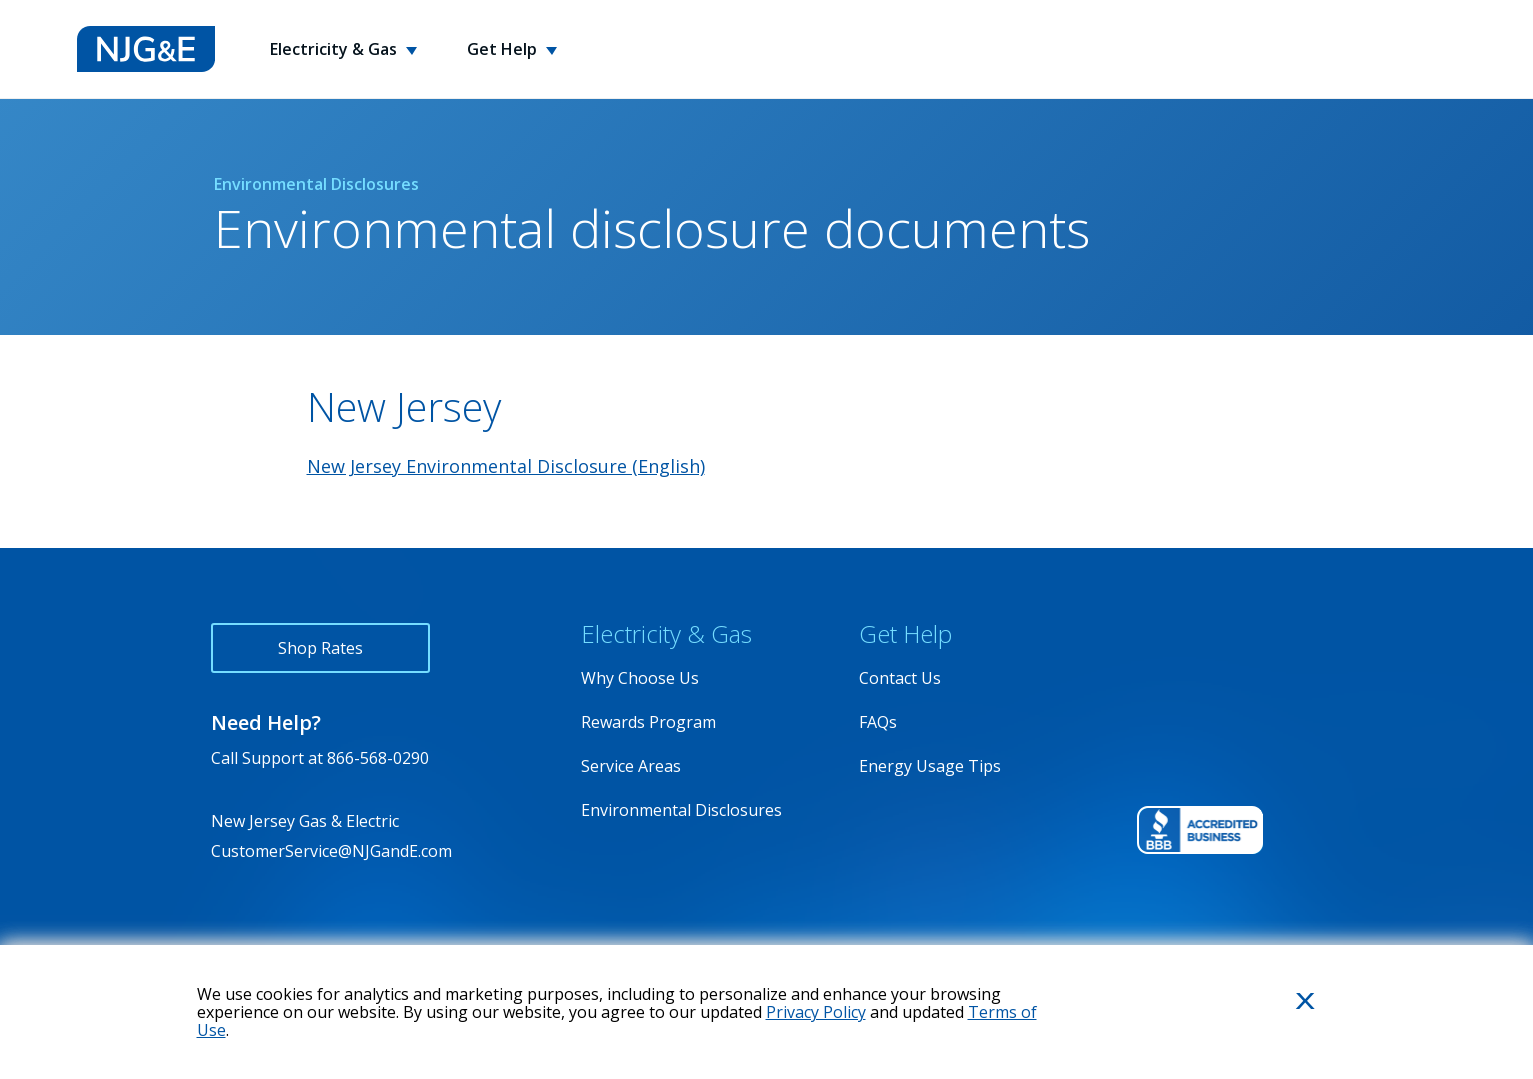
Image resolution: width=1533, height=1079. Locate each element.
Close (1281, 1033)
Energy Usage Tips (930, 766)
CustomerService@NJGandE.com (331, 851)
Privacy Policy (816, 1012)
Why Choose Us (640, 678)
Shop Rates (320, 648)
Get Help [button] (504, 49)
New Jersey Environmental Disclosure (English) (506, 466)
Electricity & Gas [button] (335, 49)
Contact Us (900, 678)
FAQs (878, 722)
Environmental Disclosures (681, 810)
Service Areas (631, 766)
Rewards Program (648, 722)
